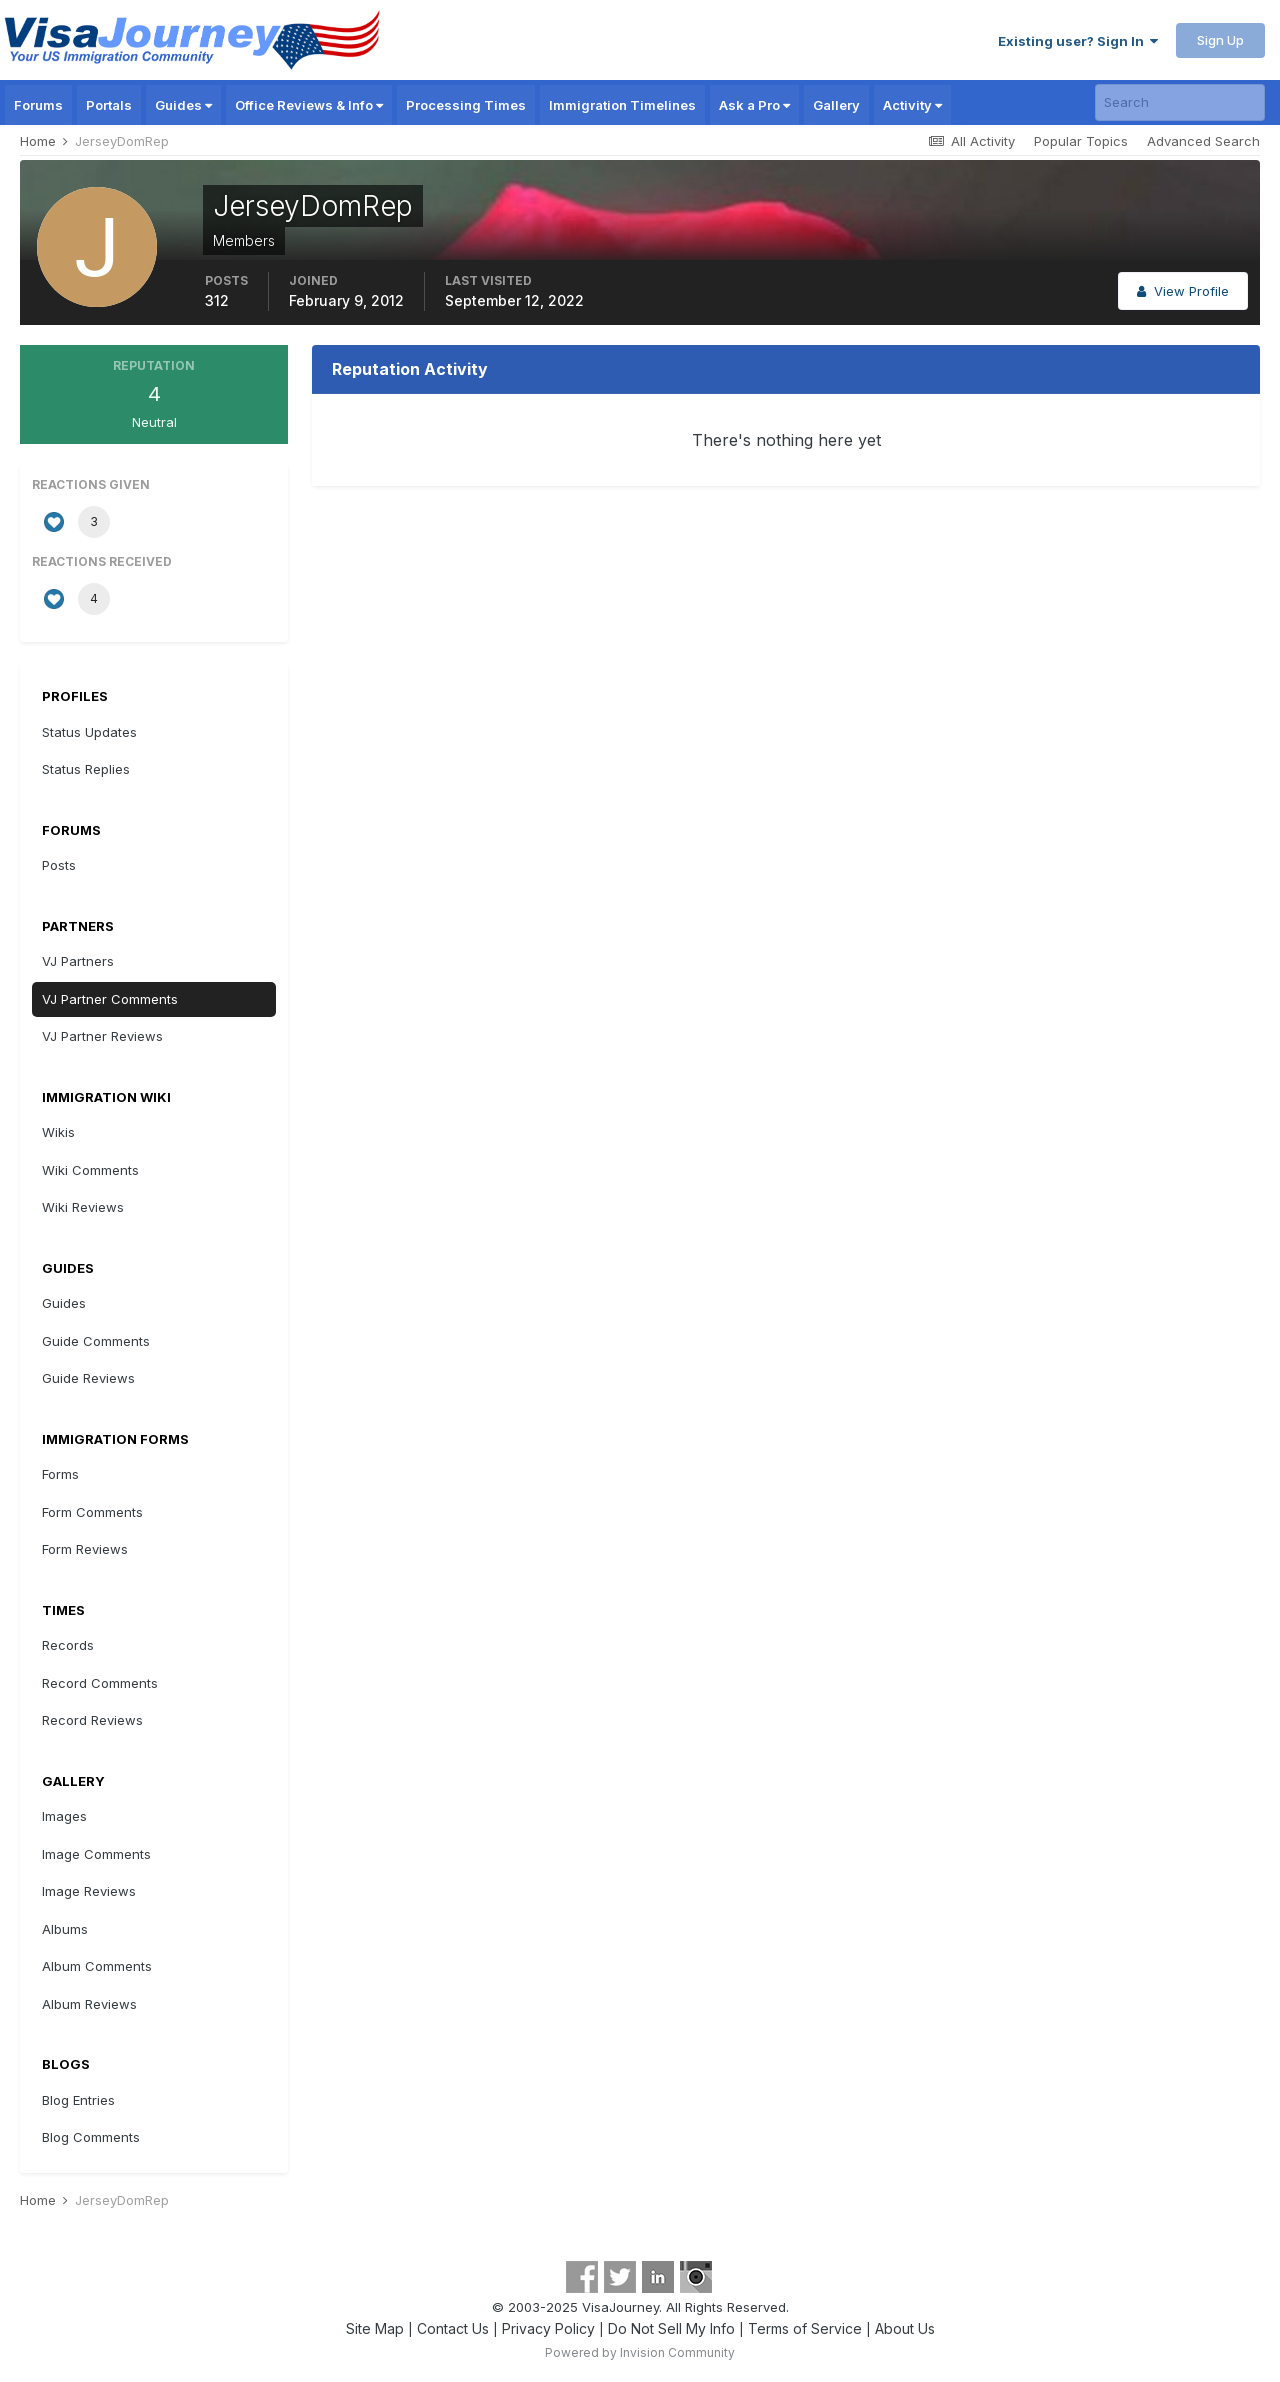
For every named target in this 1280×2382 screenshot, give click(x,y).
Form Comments (92, 1512)
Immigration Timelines (622, 105)
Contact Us (453, 2328)
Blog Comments (91, 2137)
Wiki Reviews (83, 1207)
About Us (905, 2328)
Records (68, 1645)
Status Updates (89, 732)
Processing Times (466, 105)
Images (64, 1816)
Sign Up (1220, 40)
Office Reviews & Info (309, 105)
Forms (60, 1474)
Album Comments (97, 1966)
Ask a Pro (754, 105)
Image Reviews (89, 1891)
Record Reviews (92, 1720)
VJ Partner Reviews (102, 1036)
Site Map (375, 2328)
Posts (59, 865)
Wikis (58, 1132)
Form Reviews (85, 1549)
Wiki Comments (90, 1170)
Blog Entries (78, 2100)
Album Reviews (89, 2004)
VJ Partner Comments (110, 999)
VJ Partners (78, 961)
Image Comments (96, 1854)
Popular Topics (1081, 141)
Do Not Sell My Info (671, 2328)
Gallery (836, 105)
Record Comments (100, 1683)
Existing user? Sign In (1078, 41)
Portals (109, 105)
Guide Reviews (88, 1378)
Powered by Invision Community (640, 2352)
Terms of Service (805, 2328)
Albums (65, 1929)
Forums (38, 105)
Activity (912, 105)
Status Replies (86, 769)
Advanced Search (1203, 141)
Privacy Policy (548, 2328)
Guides (183, 105)
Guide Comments (96, 1341)
